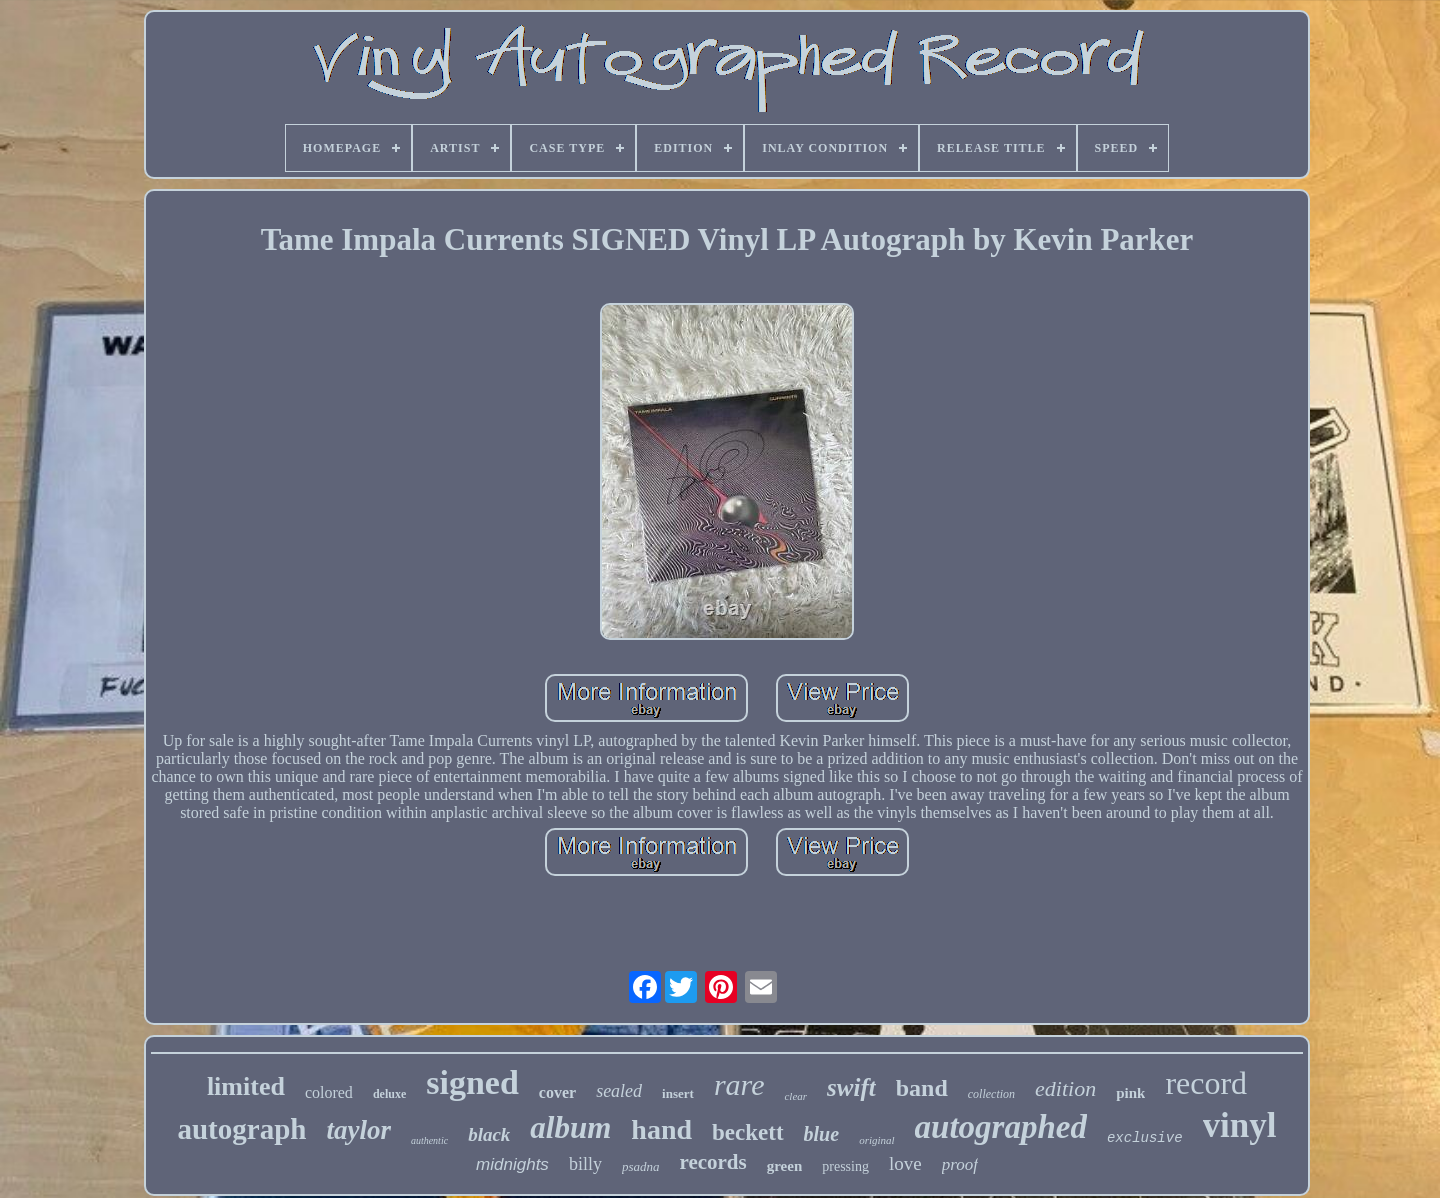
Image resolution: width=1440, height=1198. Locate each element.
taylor (358, 1130)
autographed (1001, 1127)
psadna (641, 1166)
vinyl (1240, 1125)
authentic (429, 1140)
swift (851, 1087)
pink (1130, 1093)
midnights (512, 1164)
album (570, 1127)
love (905, 1163)
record (1206, 1083)
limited (246, 1086)
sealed (619, 1091)
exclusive (1145, 1138)
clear (795, 1096)
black (489, 1134)
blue (822, 1134)
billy (585, 1164)
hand (661, 1129)
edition (1065, 1088)
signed (472, 1082)
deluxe (389, 1094)
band (922, 1088)
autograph (241, 1129)
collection (991, 1094)
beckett (748, 1132)
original (876, 1140)
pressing (845, 1166)
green (785, 1166)
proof (960, 1164)
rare (739, 1084)
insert (678, 1093)
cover (557, 1092)
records (712, 1162)
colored (329, 1092)
